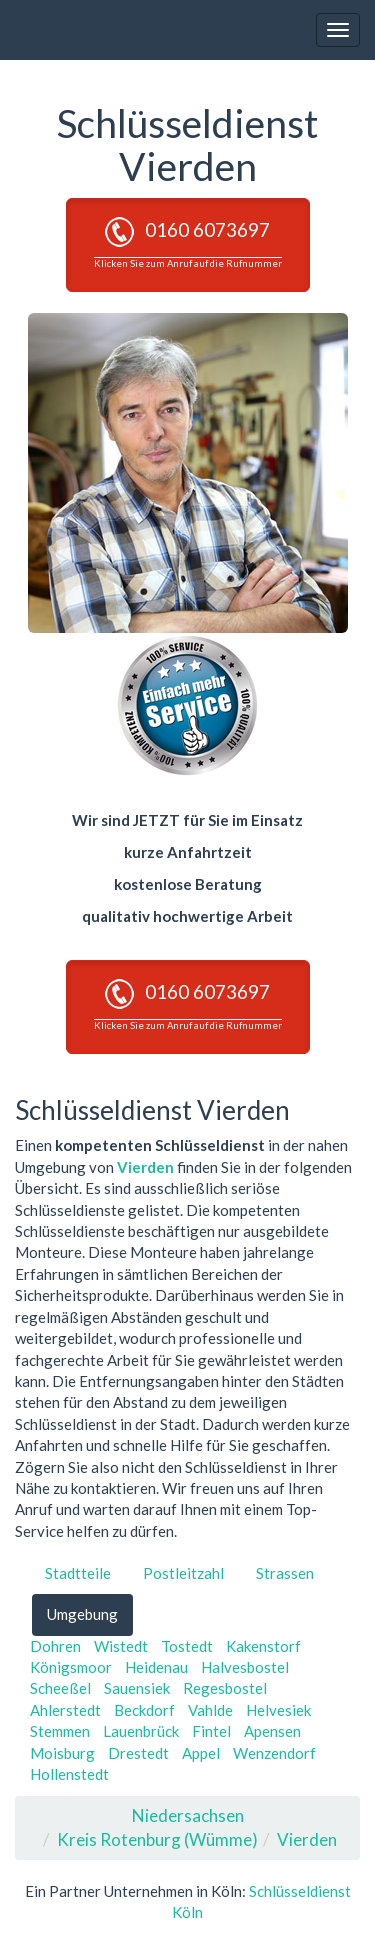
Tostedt (187, 1646)
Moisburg (62, 1753)
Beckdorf (144, 1710)
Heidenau (156, 1667)
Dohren (55, 1646)
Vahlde (210, 1710)
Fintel (211, 1731)
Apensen (272, 1731)
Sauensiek (137, 1688)
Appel (201, 1753)
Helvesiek (278, 1710)
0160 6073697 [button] (188, 243)
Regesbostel (225, 1688)
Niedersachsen (188, 1815)
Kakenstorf (263, 1646)
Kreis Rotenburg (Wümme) (157, 1839)
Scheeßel (60, 1688)
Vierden (145, 1167)
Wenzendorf (274, 1753)
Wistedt (121, 1646)
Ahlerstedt (65, 1710)
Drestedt (138, 1753)
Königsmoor (71, 1667)
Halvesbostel (245, 1667)
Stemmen (60, 1731)
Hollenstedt (69, 1774)
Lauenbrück (141, 1731)
